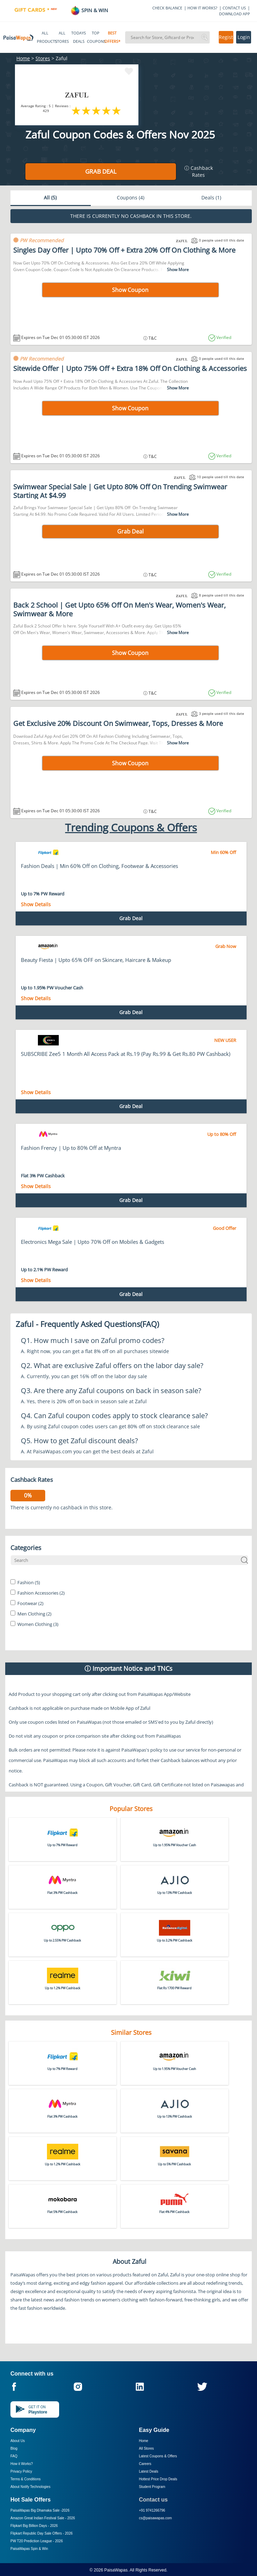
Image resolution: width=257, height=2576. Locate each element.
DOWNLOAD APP (234, 13)
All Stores (146, 2448)
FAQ (13, 2456)
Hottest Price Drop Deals (158, 2479)
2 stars (86, 110)
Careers (145, 2464)
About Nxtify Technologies (30, 2487)
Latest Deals (149, 2471)
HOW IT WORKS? (202, 7)
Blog (13, 2448)
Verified (223, 337)
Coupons (130, 197)
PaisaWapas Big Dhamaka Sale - (40, 2510)
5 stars (117, 110)
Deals (211, 197)
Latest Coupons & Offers (158, 2456)
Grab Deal (101, 171)
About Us (17, 2441)
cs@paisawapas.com (155, 2518)
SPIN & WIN (89, 10)
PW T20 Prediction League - (36, 2541)
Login (244, 37)
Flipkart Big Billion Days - (34, 2526)
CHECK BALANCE (167, 7)
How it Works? (21, 2464)
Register (226, 37)
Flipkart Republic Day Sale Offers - (41, 2533)
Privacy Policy (21, 2471)
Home (23, 58)
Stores (42, 58)
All (50, 197)
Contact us (153, 2500)
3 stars (96, 110)
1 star (76, 110)
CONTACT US (234, 7)
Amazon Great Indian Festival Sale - (42, 2518)
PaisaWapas (116, 2570)
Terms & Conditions (25, 2479)
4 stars (107, 110)
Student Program (152, 2487)
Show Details (36, 904)
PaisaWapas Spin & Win (29, 2549)
